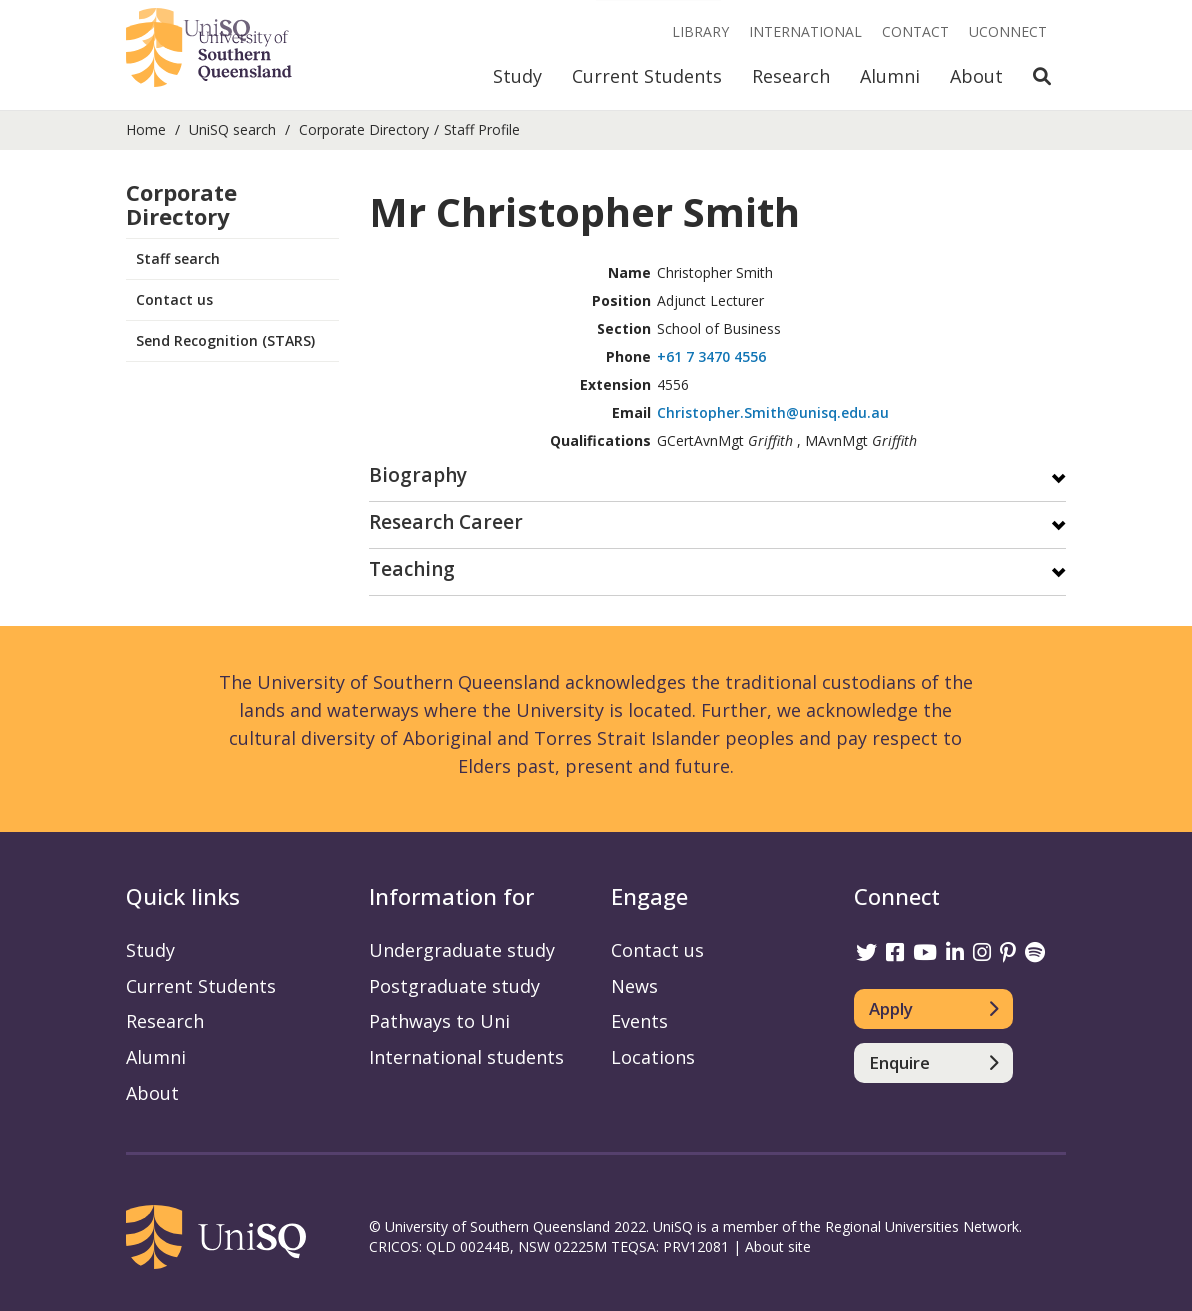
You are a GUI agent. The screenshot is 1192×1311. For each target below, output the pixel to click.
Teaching (412, 570)
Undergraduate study (462, 950)
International (805, 31)
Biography (418, 476)
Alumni (890, 76)
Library (700, 31)
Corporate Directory (364, 129)
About (976, 76)
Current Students (647, 76)
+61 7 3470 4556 (711, 356)
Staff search (178, 258)
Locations (653, 1057)
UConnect (1008, 31)
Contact (915, 31)
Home (146, 129)
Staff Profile (482, 129)
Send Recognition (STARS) (225, 340)
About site (778, 1246)
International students (466, 1057)
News (634, 986)
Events (639, 1021)
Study (517, 76)
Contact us (174, 299)
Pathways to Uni (439, 1021)
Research (791, 76)
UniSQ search (232, 129)
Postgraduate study (454, 986)
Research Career (446, 523)
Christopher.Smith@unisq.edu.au (773, 412)
